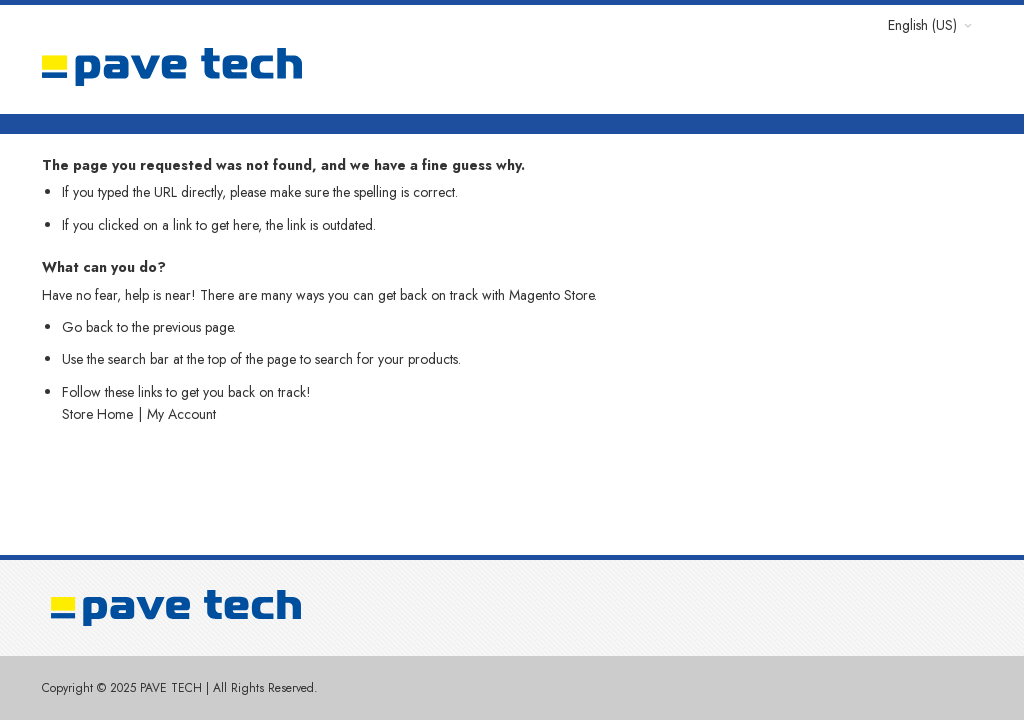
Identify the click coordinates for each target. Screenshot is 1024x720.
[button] (930, 25)
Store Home (97, 414)
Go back (87, 327)
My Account (181, 414)
